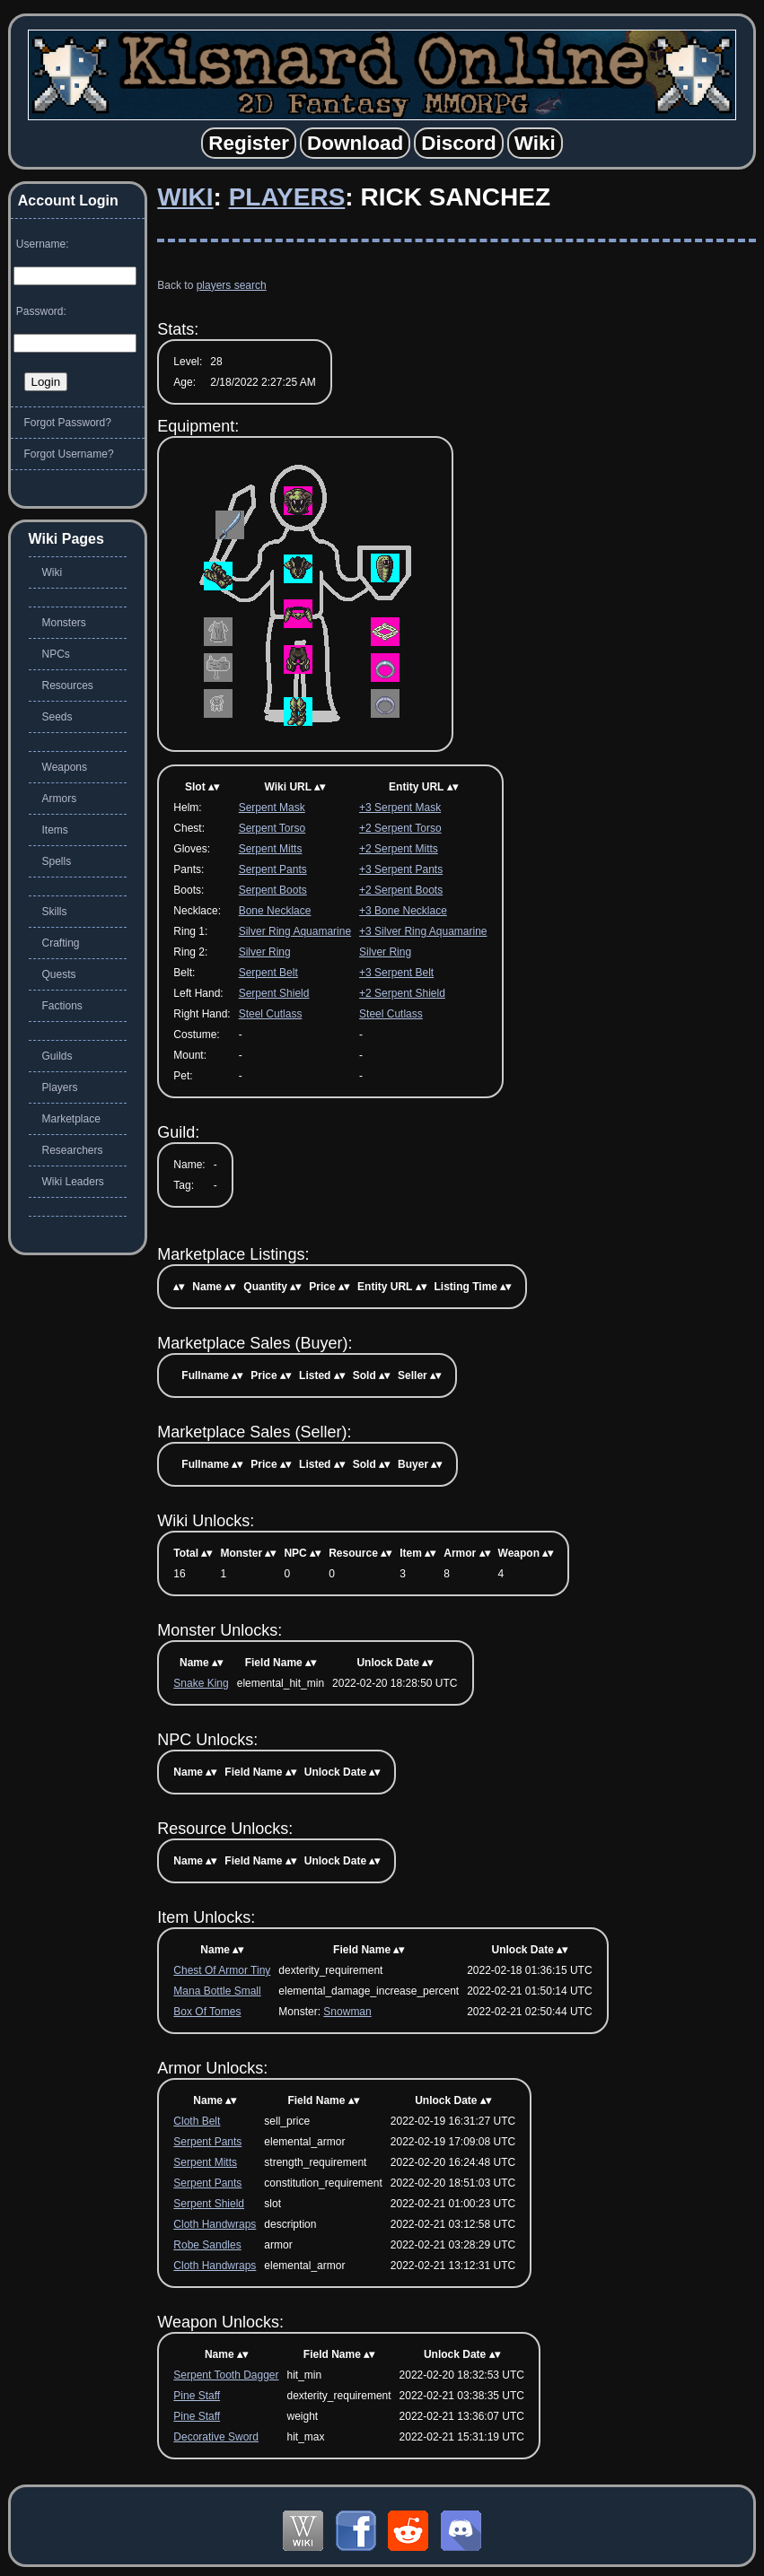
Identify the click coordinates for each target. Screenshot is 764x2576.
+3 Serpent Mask (400, 807)
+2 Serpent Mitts (398, 849)
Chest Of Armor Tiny (221, 1970)
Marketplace (71, 1119)
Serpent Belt (268, 972)
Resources (67, 685)
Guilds (57, 1056)
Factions (62, 1006)
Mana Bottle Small (216, 1991)
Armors (59, 798)
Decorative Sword (216, 2437)
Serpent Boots (273, 890)
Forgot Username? (69, 454)
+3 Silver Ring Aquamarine (423, 931)
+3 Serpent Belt (396, 972)
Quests (59, 974)
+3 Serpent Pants (401, 869)
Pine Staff (196, 2395)
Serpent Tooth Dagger (225, 2375)
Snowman (347, 2011)
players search (232, 285)
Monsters (64, 622)
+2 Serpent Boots (401, 890)
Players (287, 197)
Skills (54, 911)
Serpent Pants (273, 869)
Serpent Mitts (271, 849)
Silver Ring (265, 952)
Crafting (61, 943)
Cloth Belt (196, 2121)
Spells (57, 861)
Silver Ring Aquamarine (295, 931)
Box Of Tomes (207, 2011)
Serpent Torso (272, 828)
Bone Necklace (275, 910)
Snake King (200, 1683)
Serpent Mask (272, 807)
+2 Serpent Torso (400, 828)
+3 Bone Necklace (403, 910)
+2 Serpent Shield (402, 993)
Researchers (72, 1150)
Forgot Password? (67, 422)
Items (55, 830)
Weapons (64, 767)
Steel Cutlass (271, 1014)
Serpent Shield (274, 993)
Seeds (57, 717)
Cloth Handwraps (214, 2224)
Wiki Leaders (73, 1181)
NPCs (56, 654)
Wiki (185, 197)
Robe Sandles (207, 2245)
